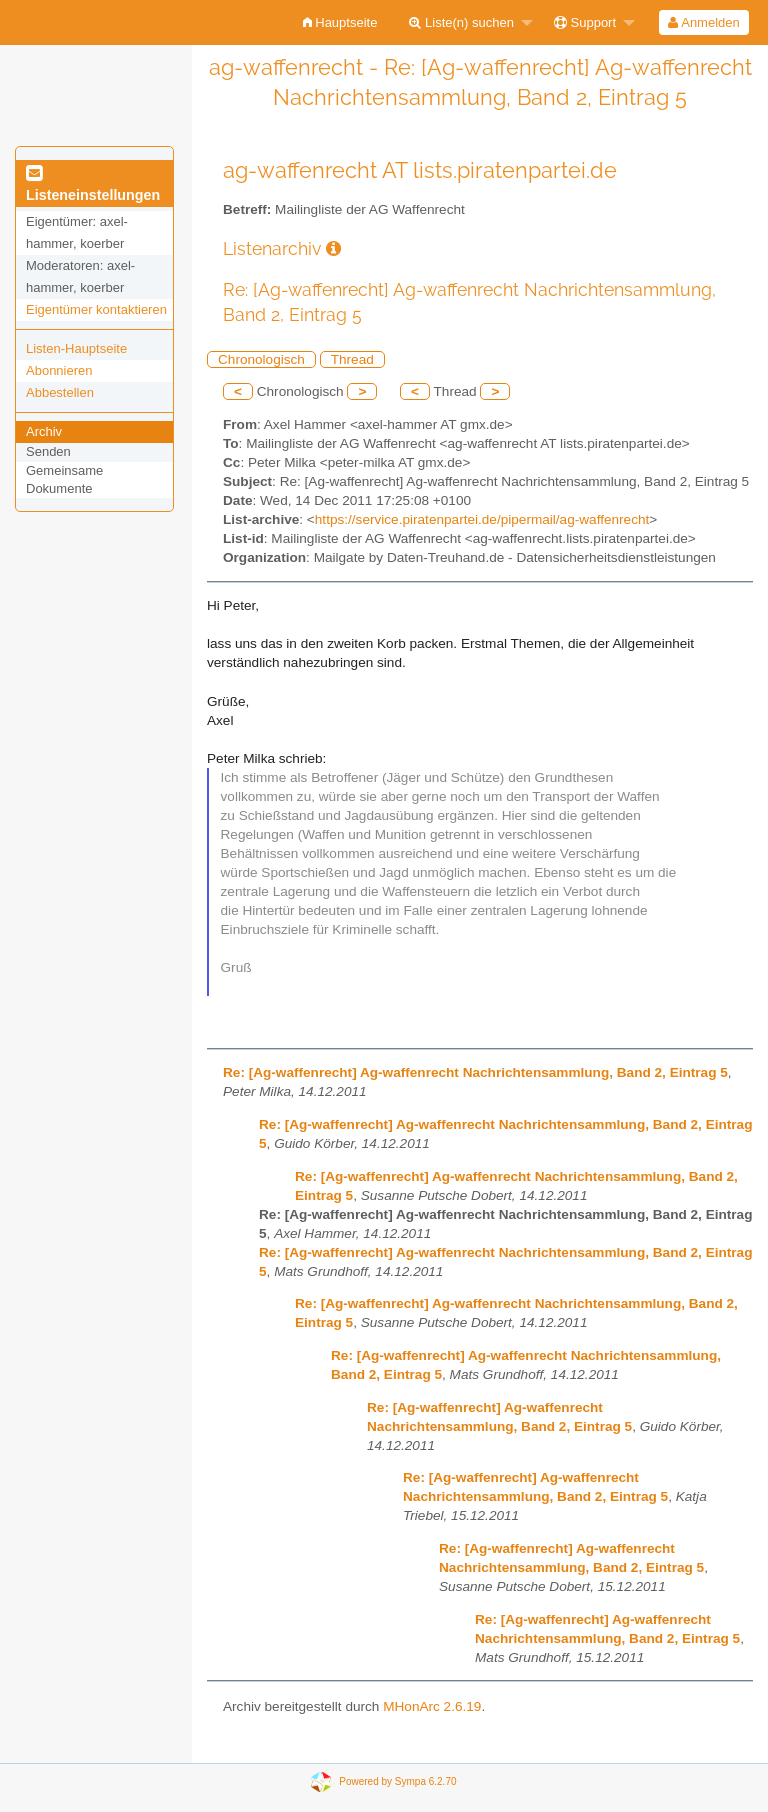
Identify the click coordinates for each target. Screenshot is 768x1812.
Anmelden (703, 22)
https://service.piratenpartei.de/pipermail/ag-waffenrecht (482, 519)
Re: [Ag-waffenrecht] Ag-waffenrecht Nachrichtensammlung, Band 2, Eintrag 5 (475, 1072)
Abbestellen (60, 392)
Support (585, 22)
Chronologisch (261, 359)
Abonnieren (59, 370)
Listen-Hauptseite (76, 348)
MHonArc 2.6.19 (432, 1706)
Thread (352, 359)
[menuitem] (340, 22)
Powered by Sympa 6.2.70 (397, 1781)
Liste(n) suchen (461, 22)
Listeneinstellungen (93, 185)
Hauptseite (340, 22)
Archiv (44, 431)
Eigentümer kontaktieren (96, 309)
